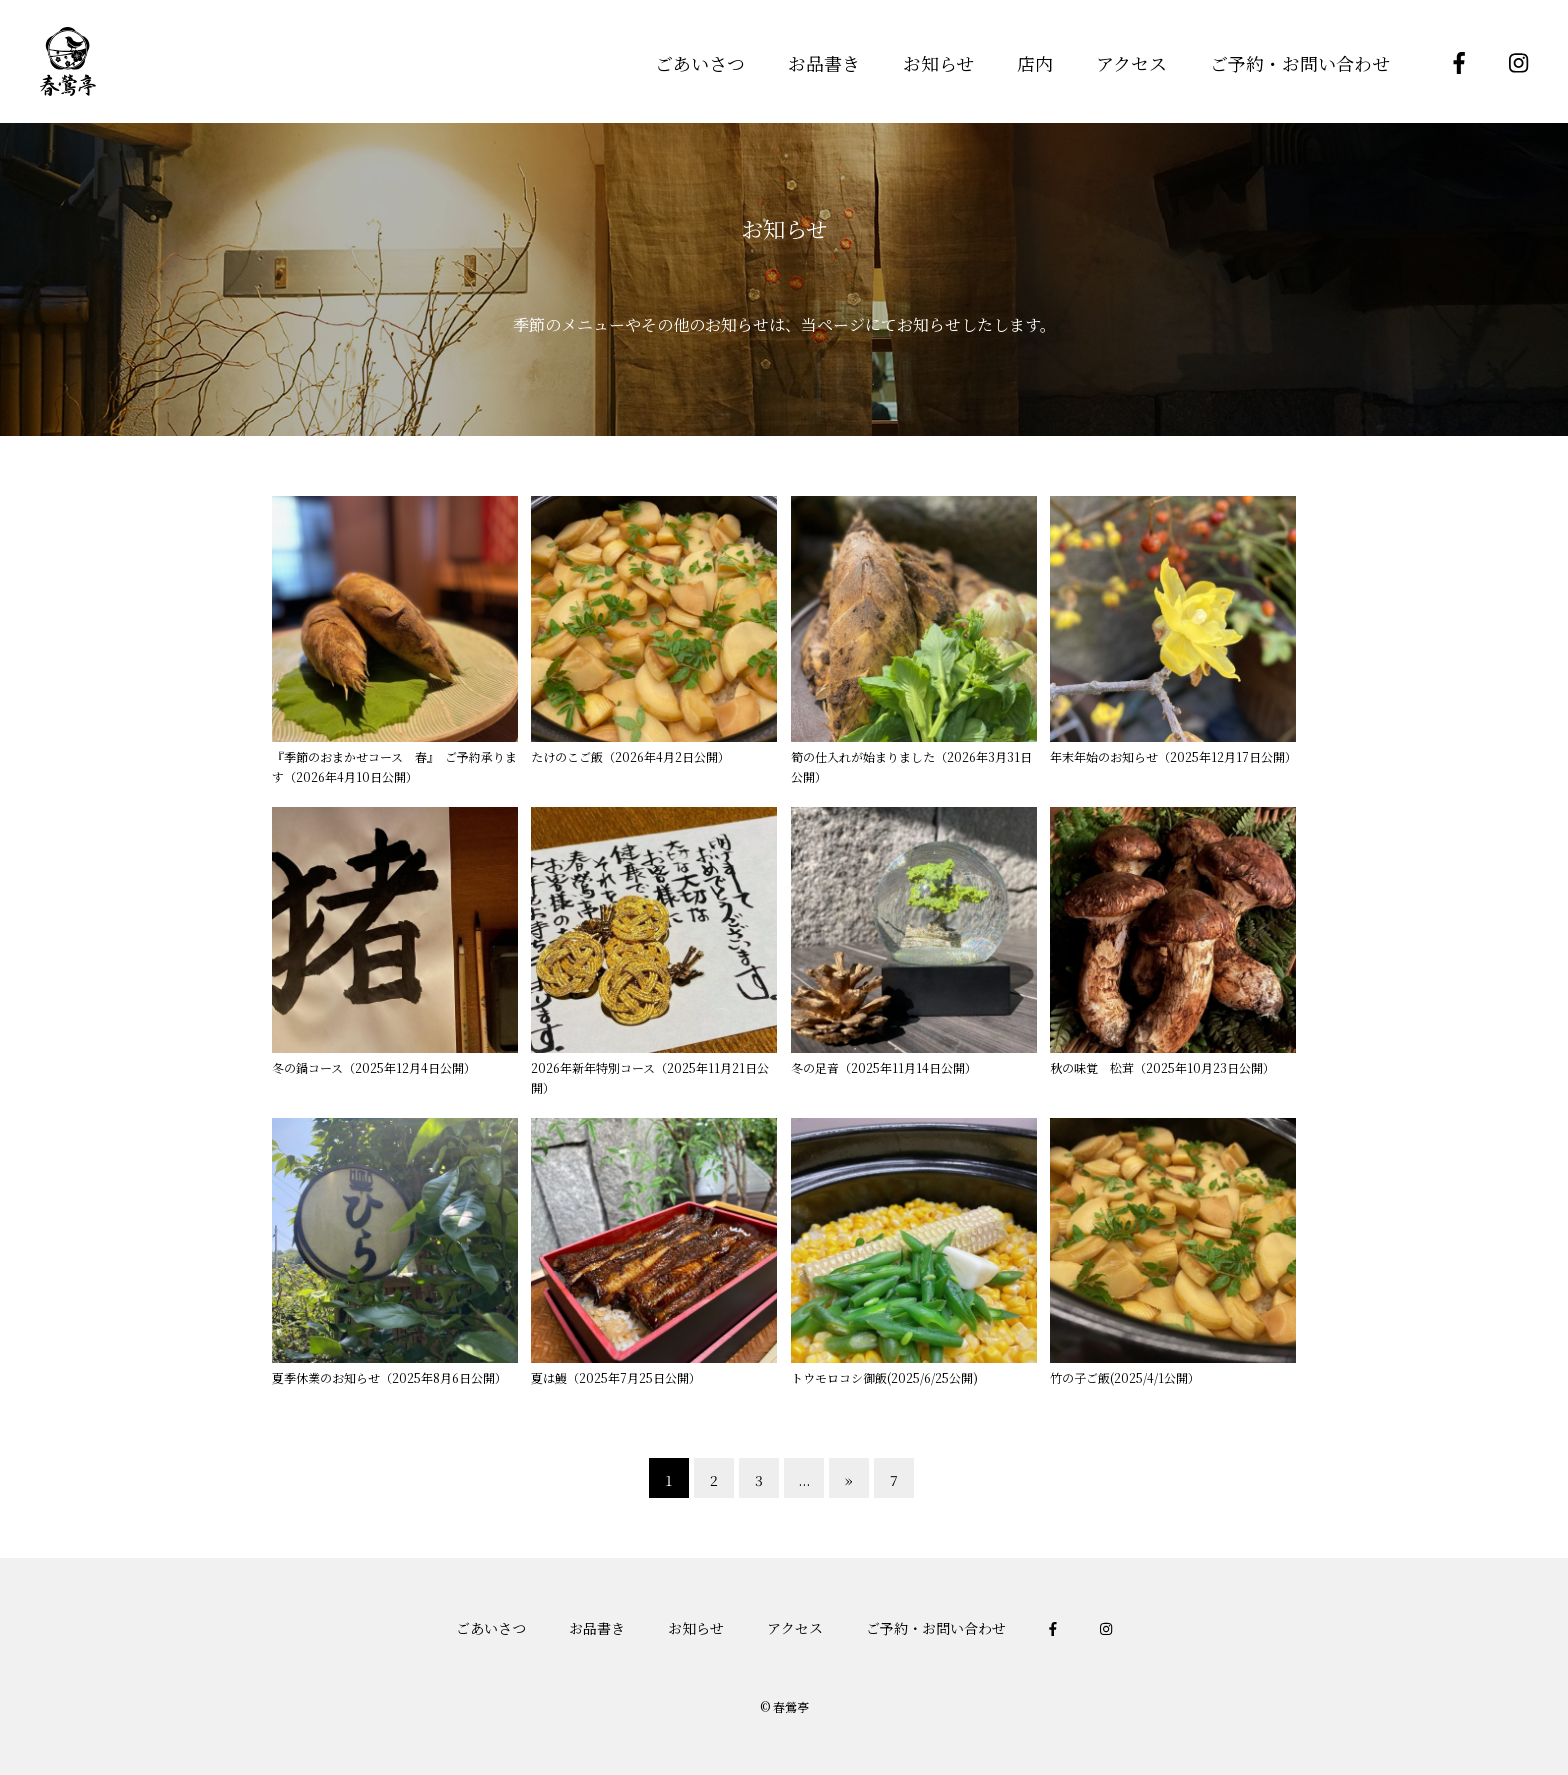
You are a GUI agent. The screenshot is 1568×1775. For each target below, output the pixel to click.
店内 (1035, 63)
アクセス (1131, 63)
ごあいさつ (700, 63)
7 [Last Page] (894, 1480)
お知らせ (938, 63)
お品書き (824, 63)
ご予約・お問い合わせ (1300, 63)
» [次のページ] (849, 1480)
